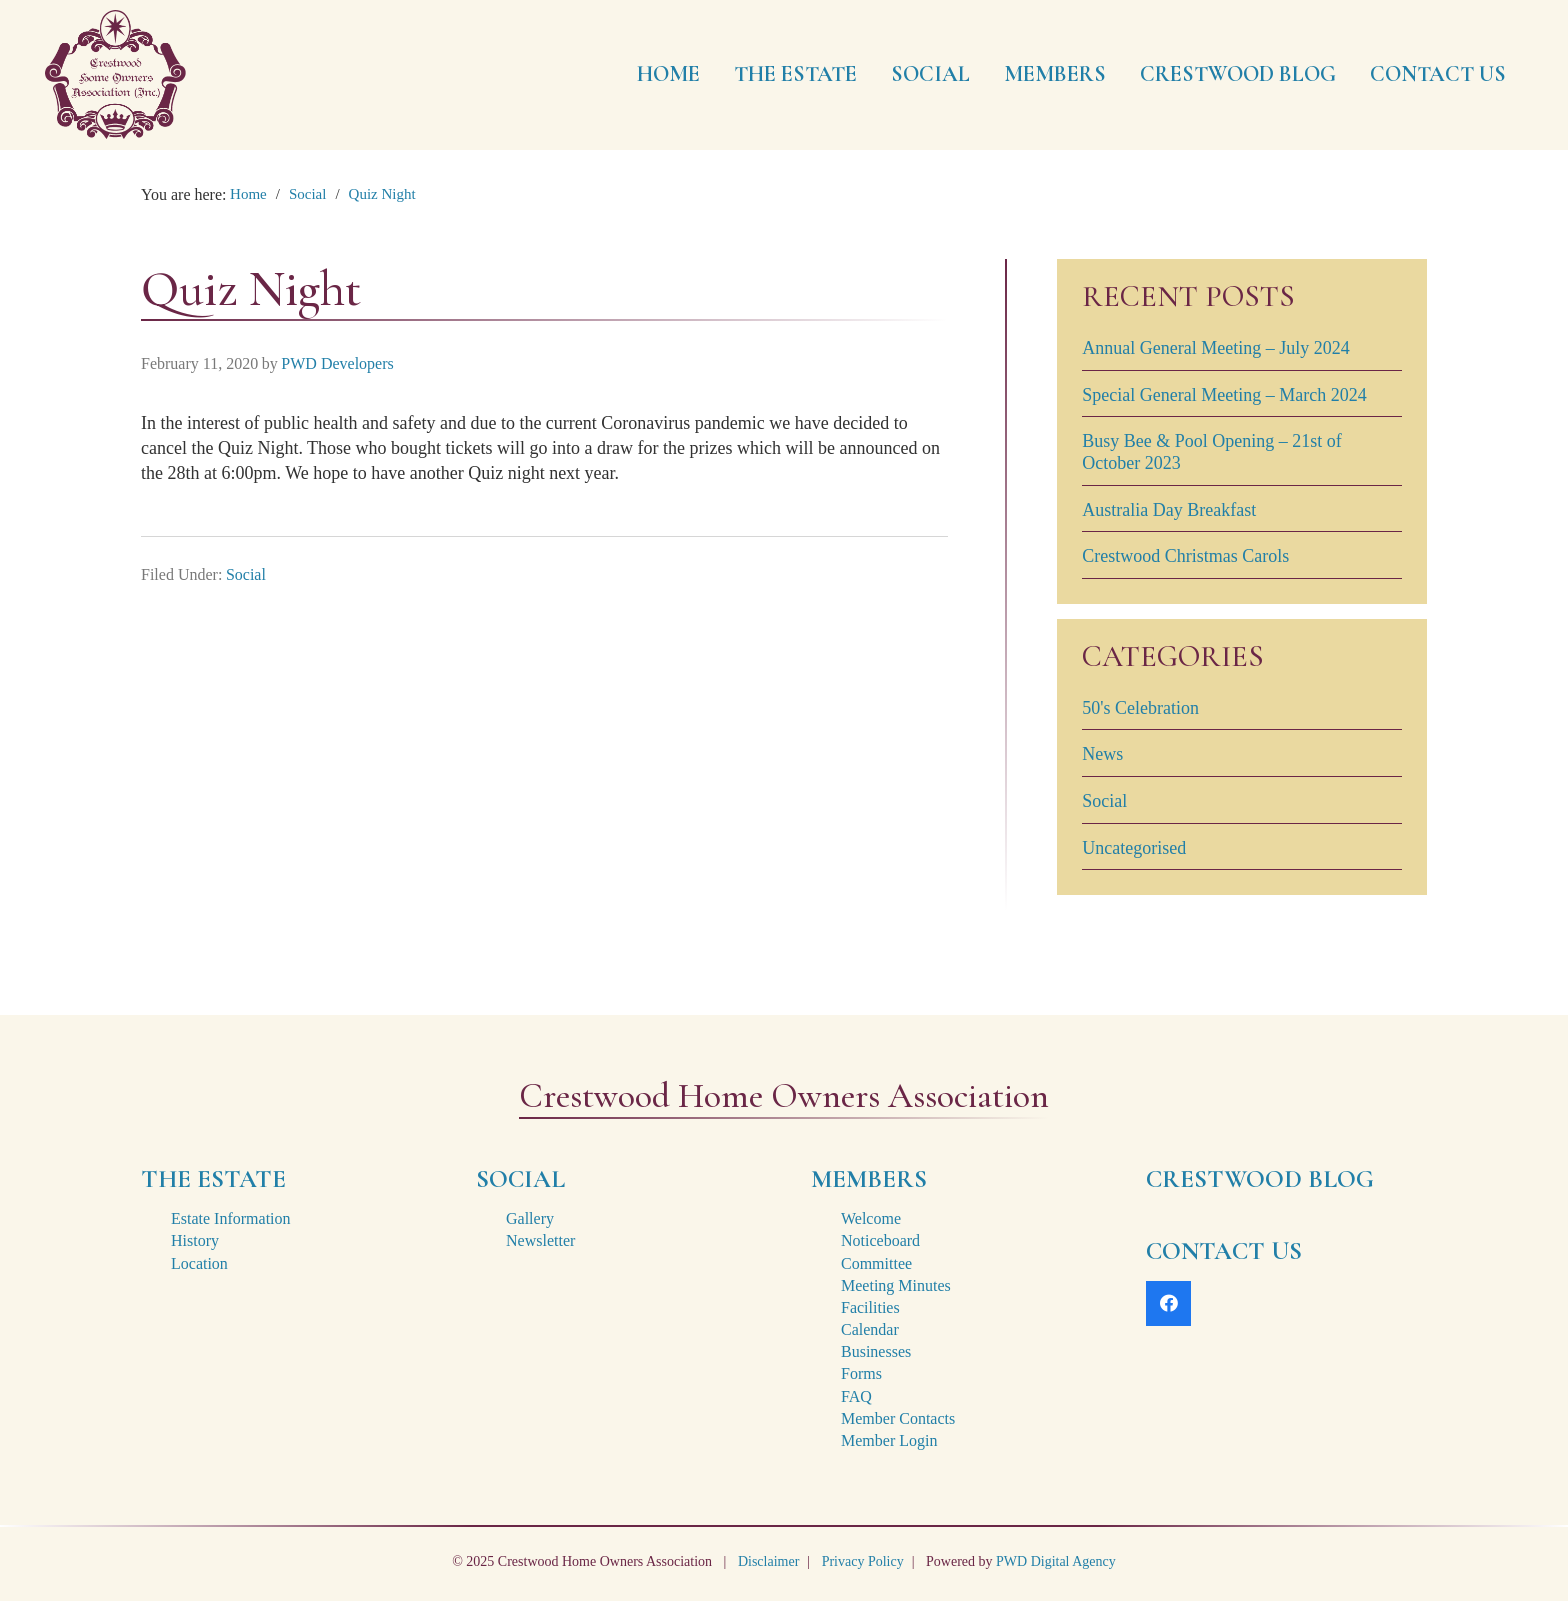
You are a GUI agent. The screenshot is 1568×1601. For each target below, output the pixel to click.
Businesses (876, 1351)
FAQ (856, 1396)
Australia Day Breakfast (1169, 510)
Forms (861, 1373)
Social (308, 194)
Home (248, 194)
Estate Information (231, 1218)
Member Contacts (898, 1418)
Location (199, 1263)
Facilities (870, 1307)
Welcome (871, 1218)
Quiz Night (382, 194)
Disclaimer (768, 1561)
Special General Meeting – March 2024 (1224, 395)
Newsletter (540, 1240)
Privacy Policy (863, 1561)
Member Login (889, 1440)
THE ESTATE (213, 1179)
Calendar (870, 1329)
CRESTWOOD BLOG (1260, 1179)
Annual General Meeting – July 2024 (1215, 348)
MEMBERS (869, 1179)
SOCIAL (520, 1179)
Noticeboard (880, 1240)
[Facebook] (1168, 1303)
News (1102, 754)
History (195, 1240)
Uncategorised (1134, 848)
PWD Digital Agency (1056, 1561)
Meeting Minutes (896, 1285)
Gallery (530, 1218)
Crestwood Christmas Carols (1185, 556)
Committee (876, 1263)
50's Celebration (1140, 708)
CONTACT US (1224, 1251)
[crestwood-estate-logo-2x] (115, 75)
